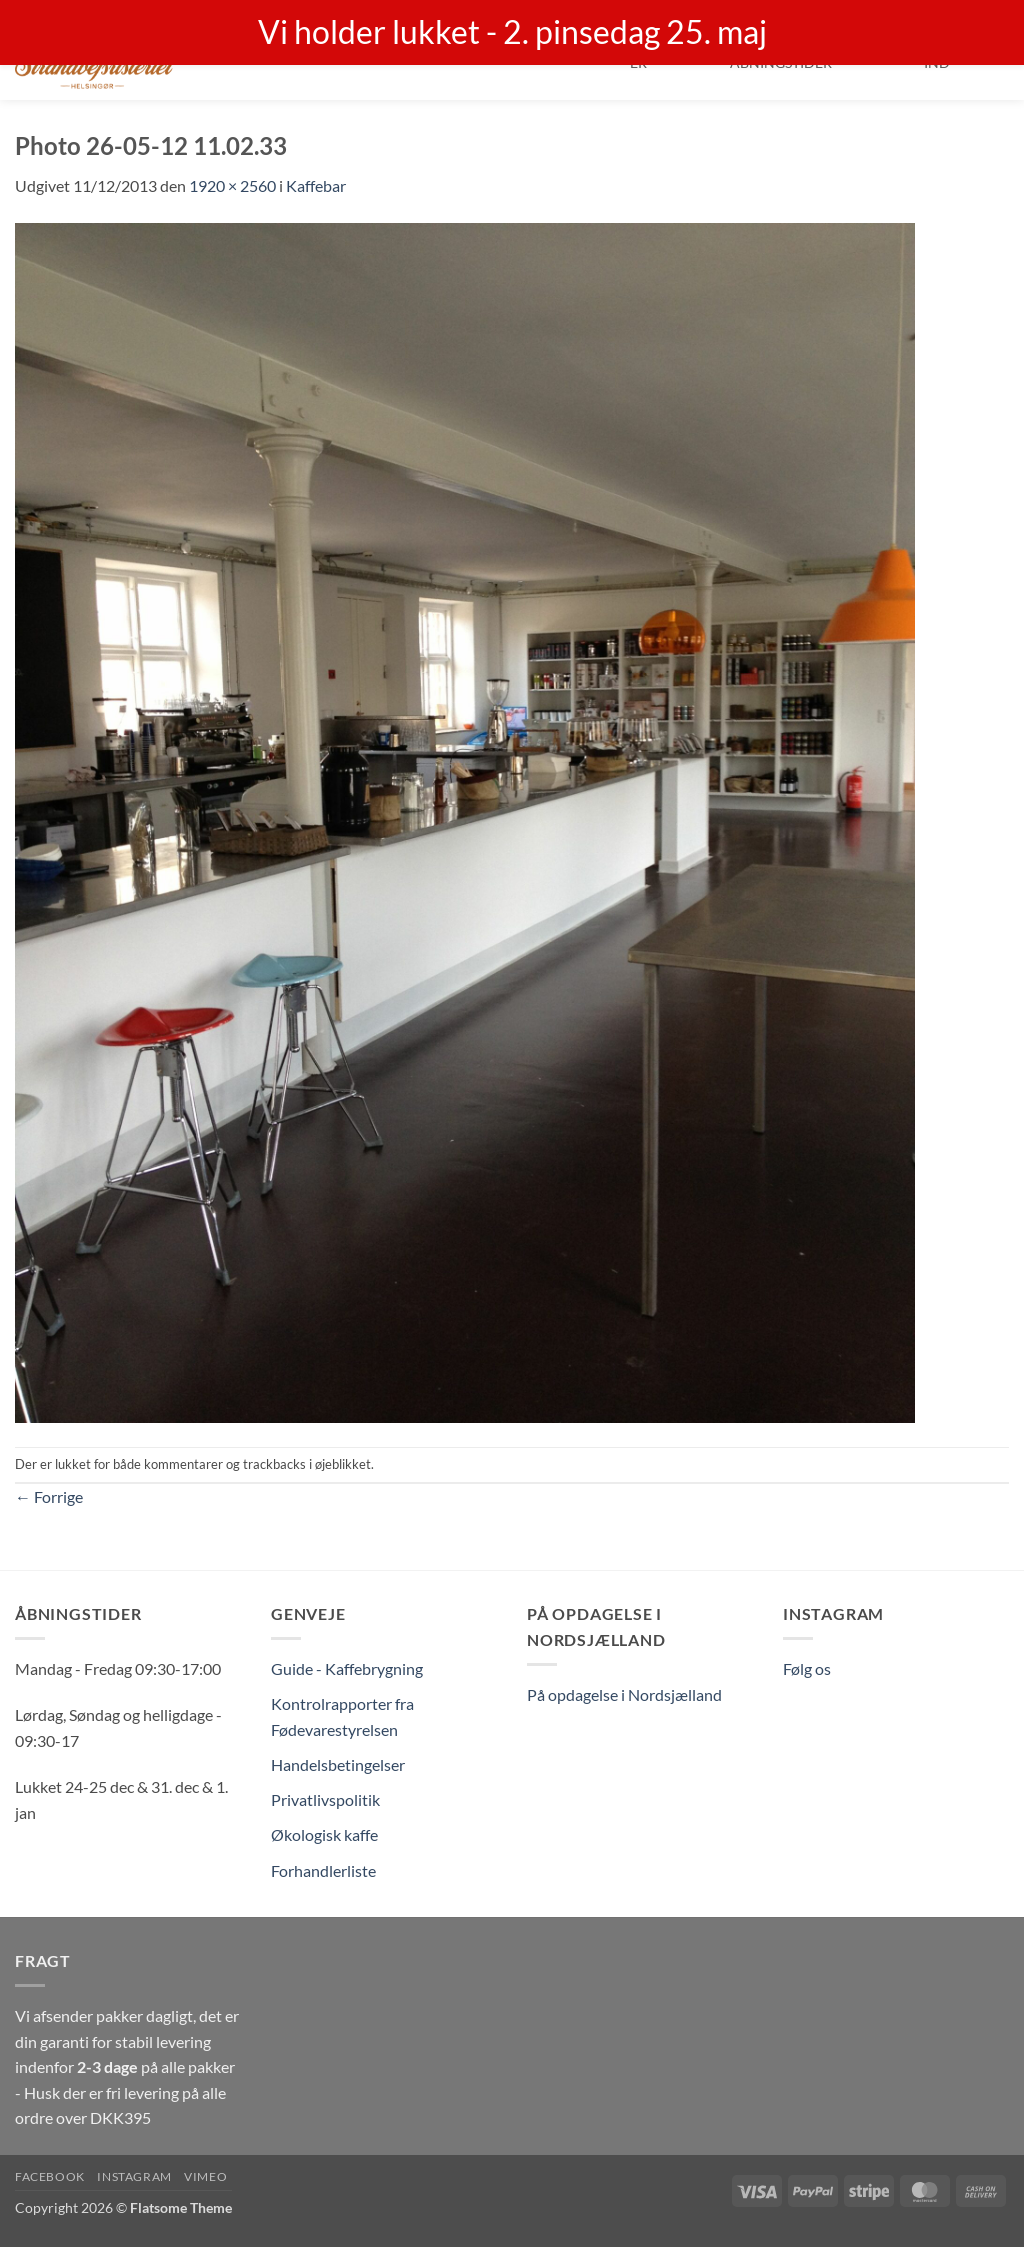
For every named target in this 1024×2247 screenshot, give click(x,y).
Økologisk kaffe (324, 1834)
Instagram (134, 2176)
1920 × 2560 (232, 185)
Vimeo (205, 2176)
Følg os (807, 1668)
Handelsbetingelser (338, 1764)
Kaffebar (316, 185)
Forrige (49, 1496)
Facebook (50, 2176)
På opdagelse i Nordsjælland (624, 1694)
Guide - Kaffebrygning (347, 1668)
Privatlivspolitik (325, 1799)
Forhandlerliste (323, 1870)
